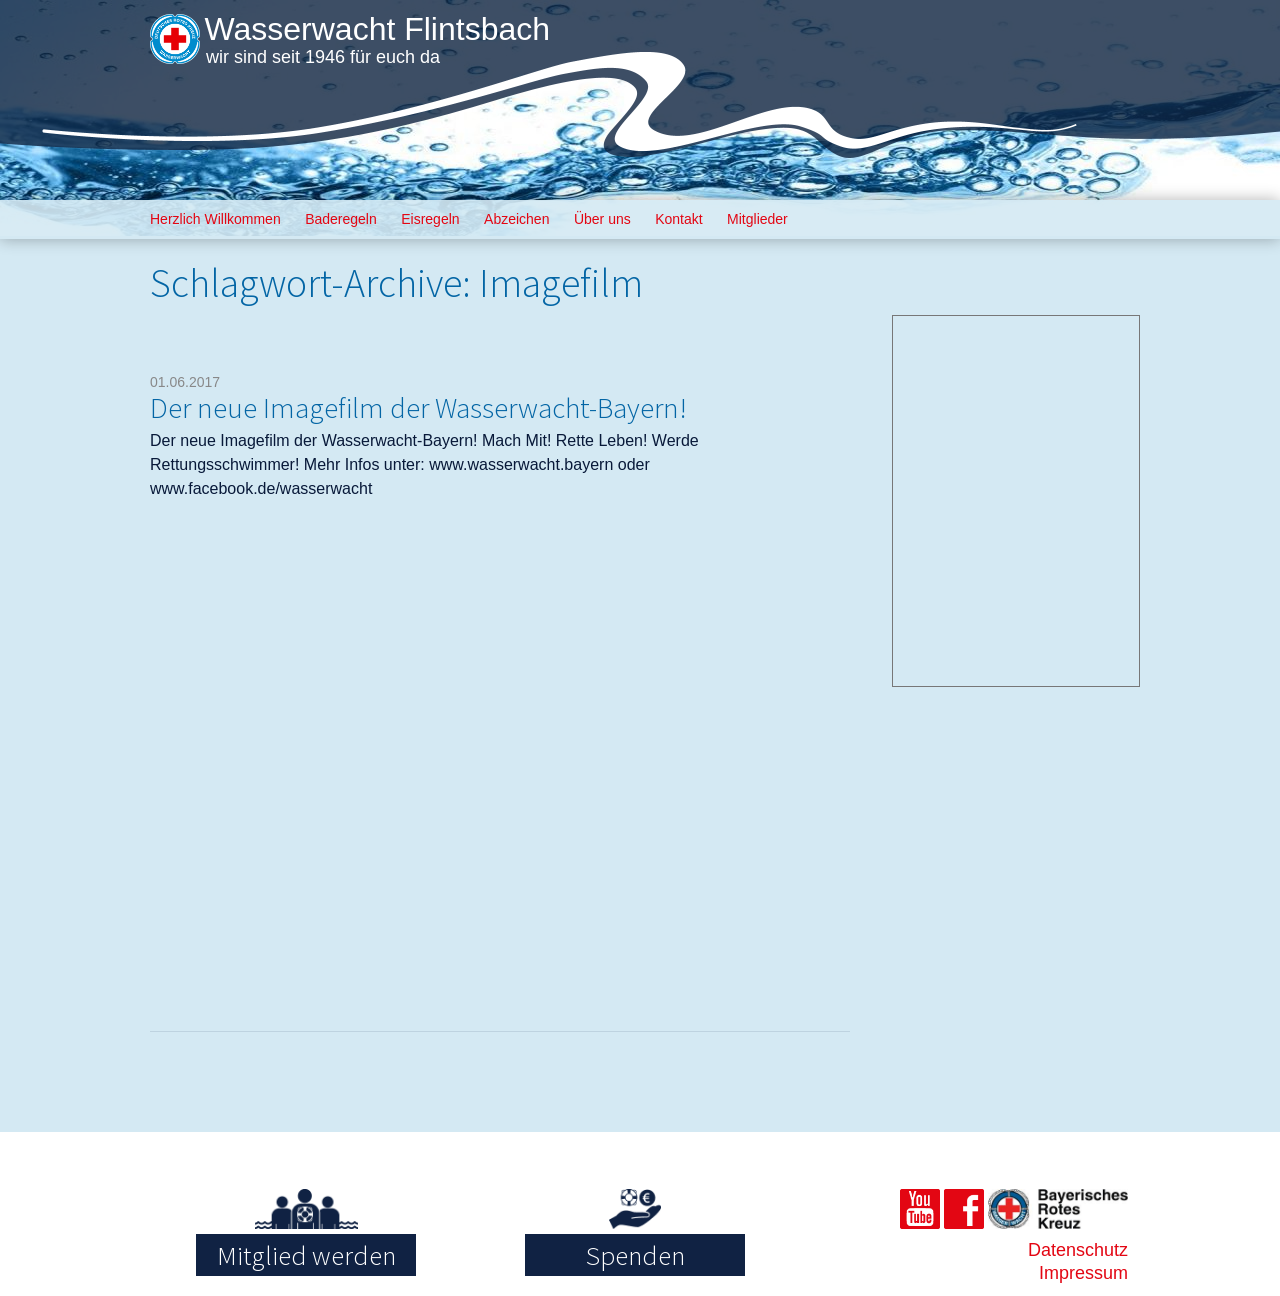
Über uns (602, 219)
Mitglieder (757, 219)
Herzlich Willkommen (215, 219)
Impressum (1083, 1273)
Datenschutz (1078, 1250)
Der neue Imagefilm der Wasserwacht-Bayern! (418, 407)
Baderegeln (341, 219)
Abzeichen (516, 219)
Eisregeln (430, 219)
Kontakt (678, 219)
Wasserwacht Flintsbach (377, 29)
